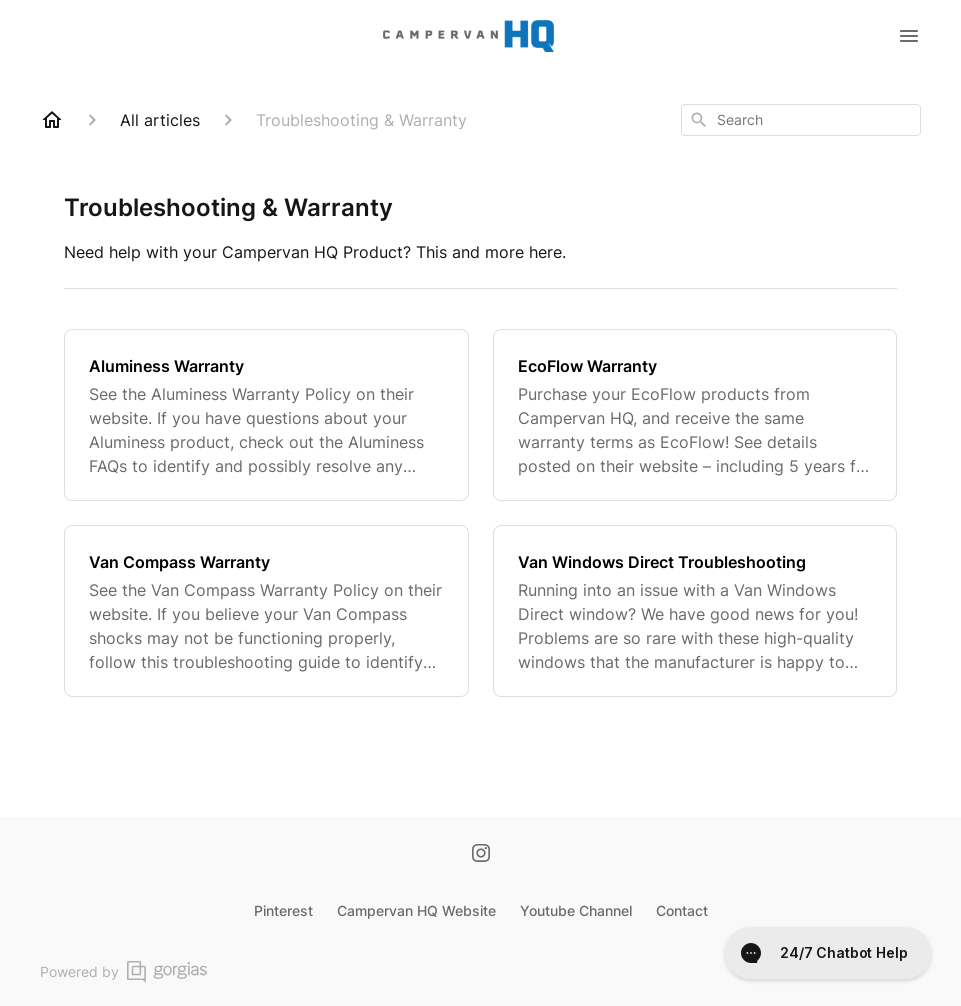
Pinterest (283, 910)
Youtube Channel (576, 910)
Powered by (123, 971)
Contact (682, 910)
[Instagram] (481, 855)
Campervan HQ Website (416, 910)
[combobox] (801, 120)
